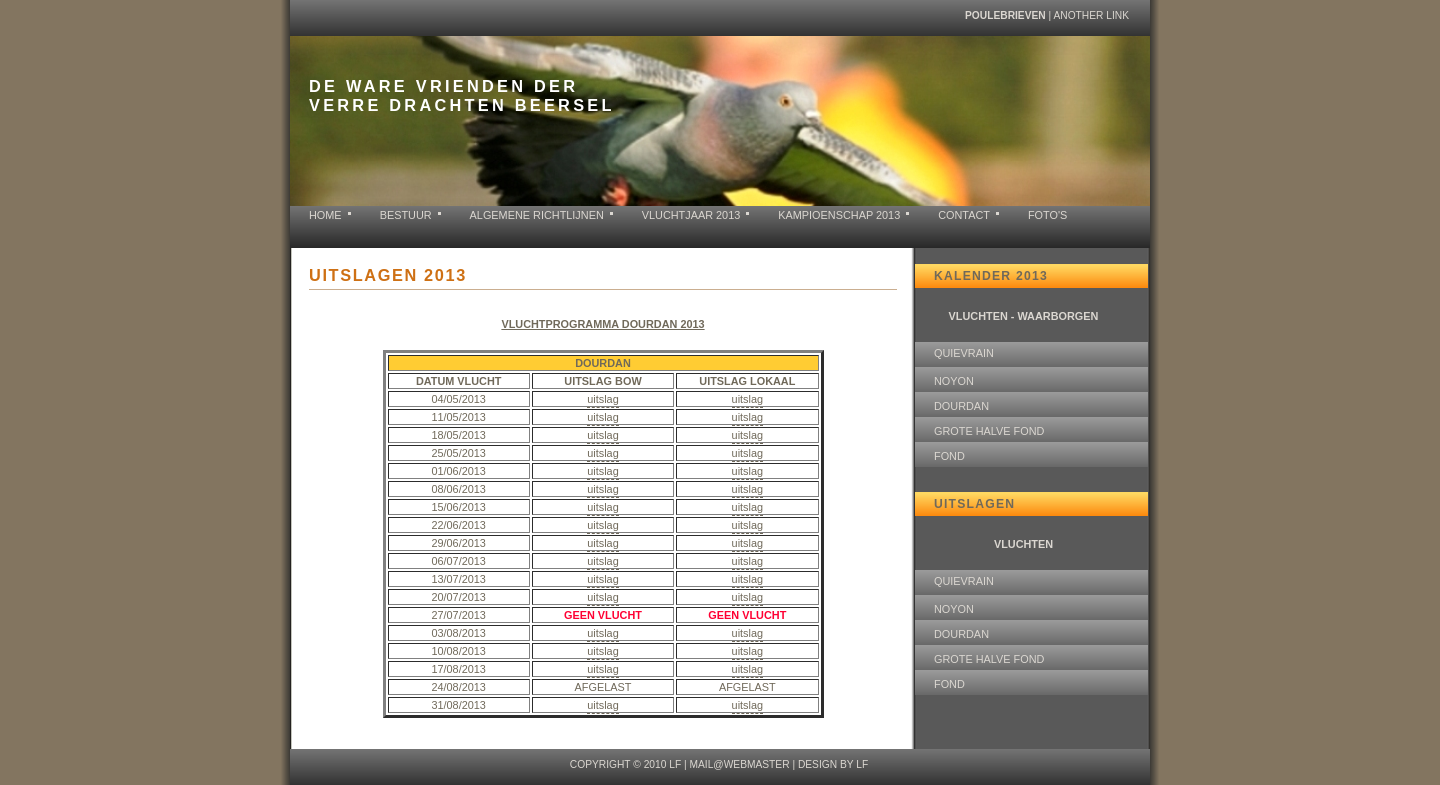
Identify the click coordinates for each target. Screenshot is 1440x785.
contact (964, 215)
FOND (949, 456)
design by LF (833, 764)
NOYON (954, 381)
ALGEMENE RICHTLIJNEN (537, 215)
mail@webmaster (739, 764)
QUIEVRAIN (964, 353)
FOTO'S (1047, 215)
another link (1091, 15)
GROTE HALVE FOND (989, 431)
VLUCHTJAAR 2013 (691, 215)
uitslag (602, 399)
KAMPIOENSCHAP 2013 (839, 215)
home (325, 215)
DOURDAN (961, 406)
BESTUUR (406, 215)
